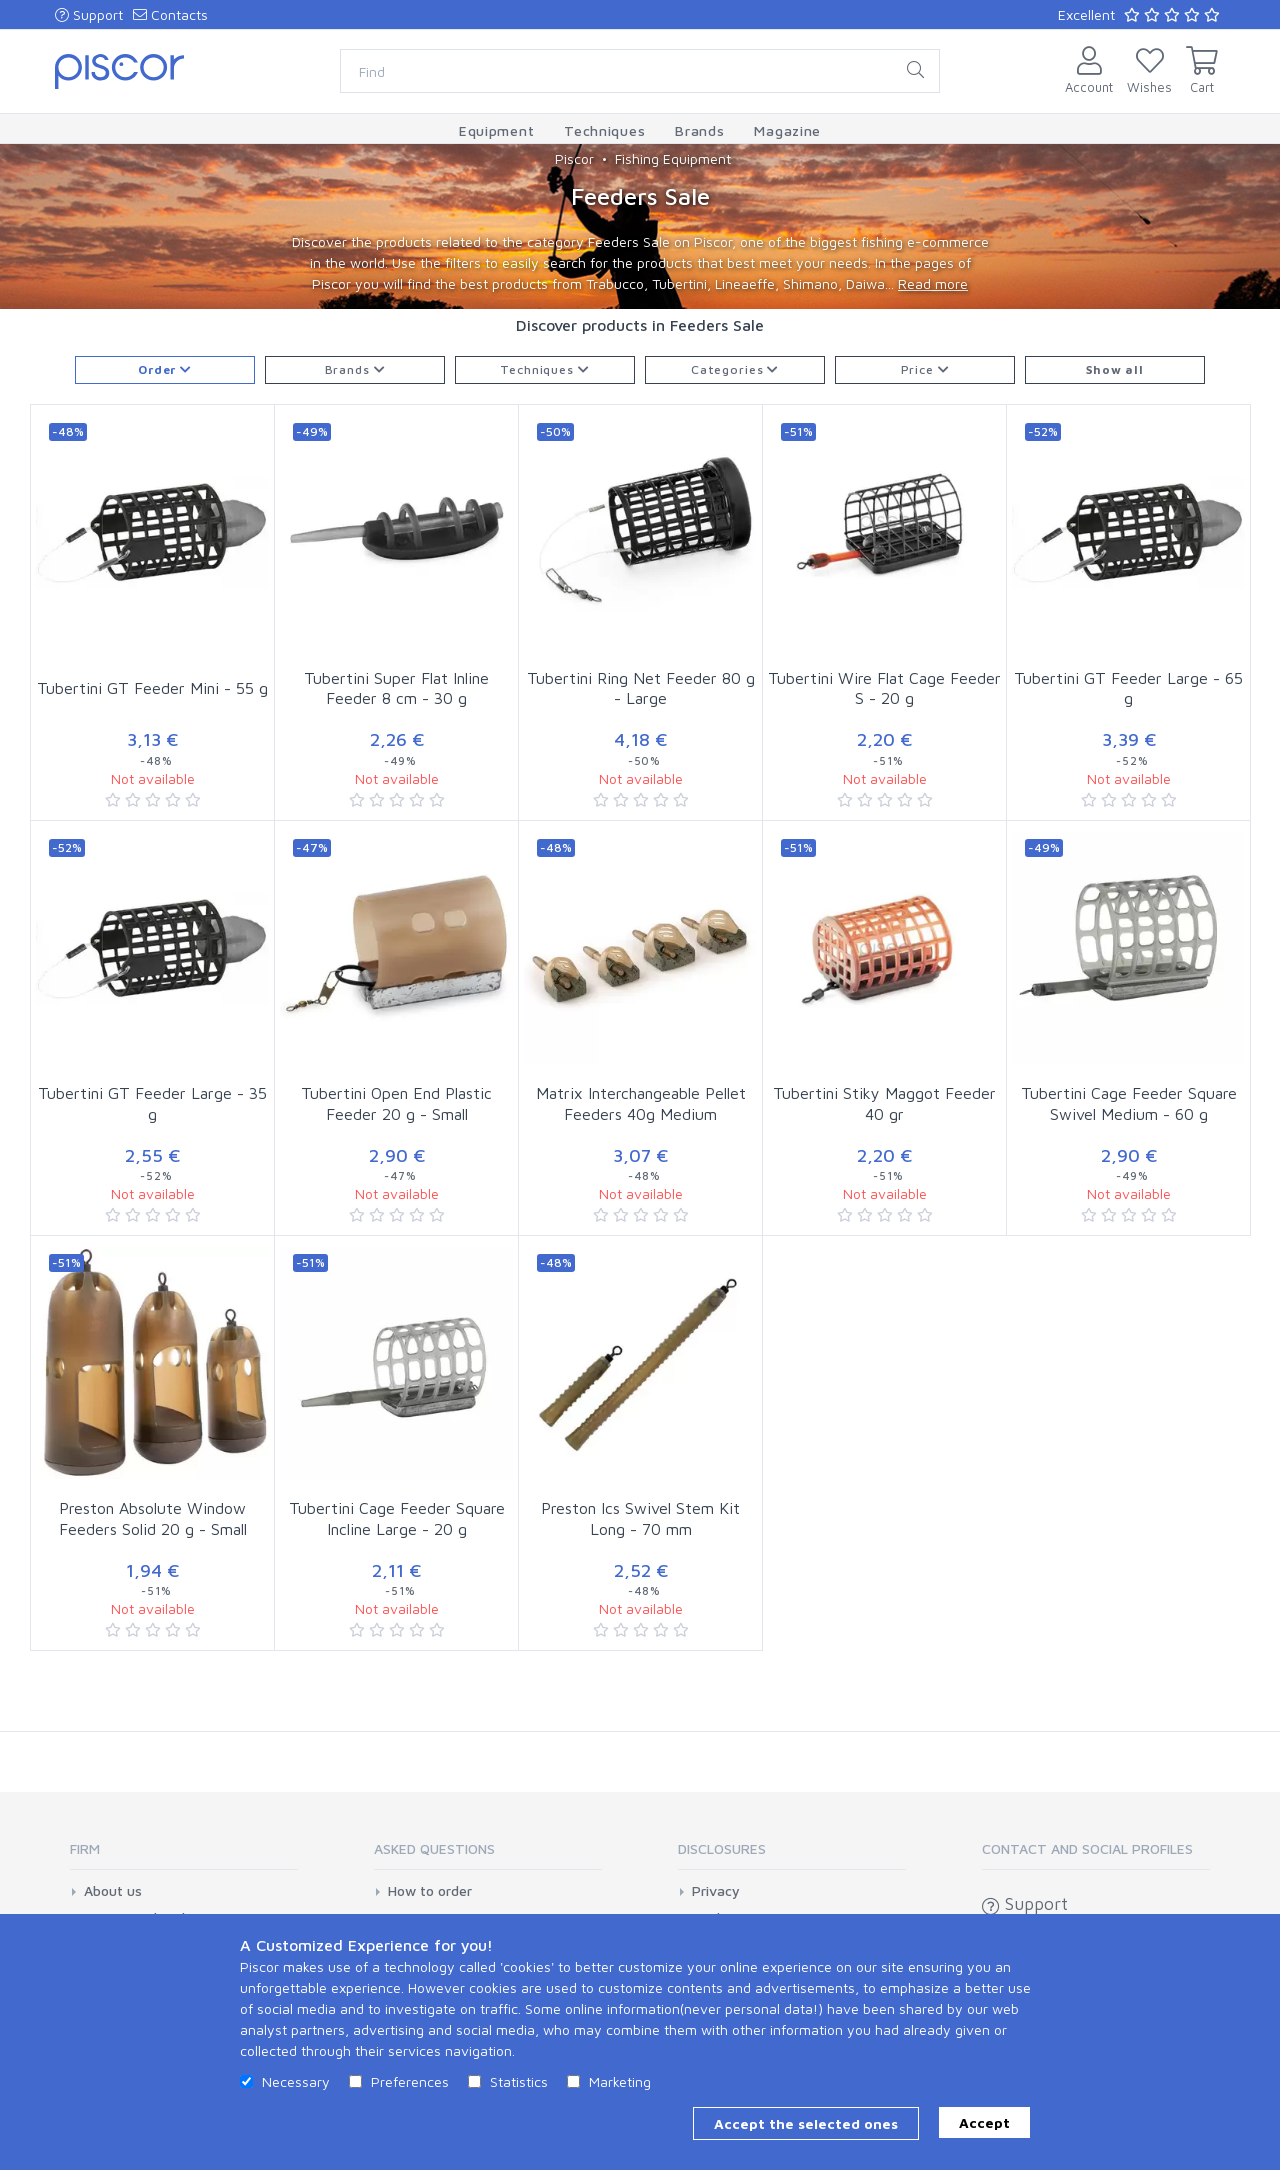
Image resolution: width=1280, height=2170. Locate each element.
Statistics (519, 2081)
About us (113, 1891)
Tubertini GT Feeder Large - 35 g (152, 1103)
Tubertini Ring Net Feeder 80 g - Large (641, 688)
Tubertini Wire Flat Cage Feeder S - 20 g (884, 688)
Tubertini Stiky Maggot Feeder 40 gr (884, 1103)
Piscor (574, 158)
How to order (430, 1891)
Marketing (620, 2081)
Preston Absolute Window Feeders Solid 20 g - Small (153, 1518)
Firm (85, 1848)
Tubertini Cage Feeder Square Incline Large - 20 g (397, 1518)
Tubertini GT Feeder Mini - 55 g (152, 688)
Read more (933, 283)
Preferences (410, 2081)
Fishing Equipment (673, 158)
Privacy (716, 1891)
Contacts (170, 14)
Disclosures (722, 1848)
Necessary (296, 2081)
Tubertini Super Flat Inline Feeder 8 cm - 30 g (396, 688)
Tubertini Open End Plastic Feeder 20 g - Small (396, 1103)
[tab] (184, 1855)
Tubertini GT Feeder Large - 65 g (1128, 688)
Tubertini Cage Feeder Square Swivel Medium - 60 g (1129, 1103)
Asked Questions (434, 1848)
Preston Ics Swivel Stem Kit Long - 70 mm (640, 1518)
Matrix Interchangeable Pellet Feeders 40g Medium (641, 1103)
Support (89, 14)
